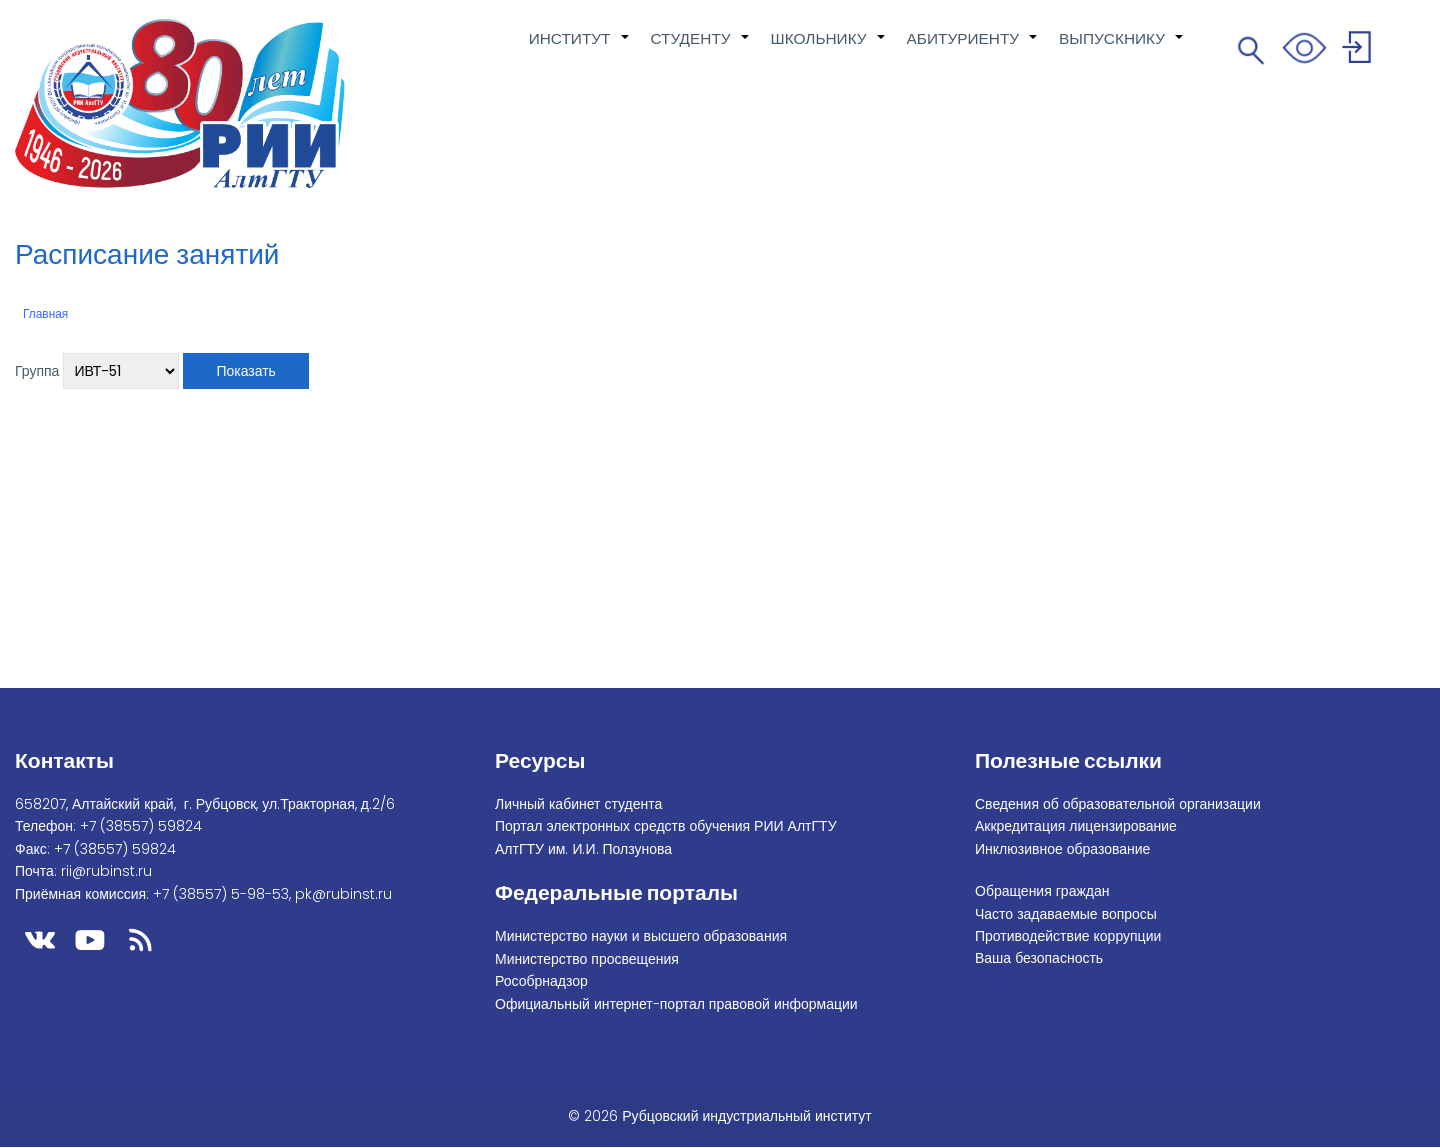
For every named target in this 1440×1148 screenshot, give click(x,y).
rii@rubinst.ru (106, 871)
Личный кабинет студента (578, 804)
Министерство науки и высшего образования (641, 936)
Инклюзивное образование (1062, 849)
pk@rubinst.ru (343, 894)
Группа (37, 371)
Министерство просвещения (587, 959)
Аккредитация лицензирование (1076, 826)
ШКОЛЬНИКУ (829, 49)
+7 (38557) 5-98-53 (221, 894)
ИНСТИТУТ (580, 49)
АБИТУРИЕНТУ (973, 49)
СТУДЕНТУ (701, 49)
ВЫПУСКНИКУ (1122, 49)
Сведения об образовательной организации (1118, 804)
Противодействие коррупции (1068, 936)
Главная (45, 314)
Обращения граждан (1042, 891)
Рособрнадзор (541, 981)
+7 (141, 826)
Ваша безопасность (1039, 958)
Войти (1359, 50)
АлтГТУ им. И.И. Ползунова (583, 849)
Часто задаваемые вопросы (1066, 914)
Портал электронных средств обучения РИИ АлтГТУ (666, 826)
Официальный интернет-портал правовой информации (676, 1004)
